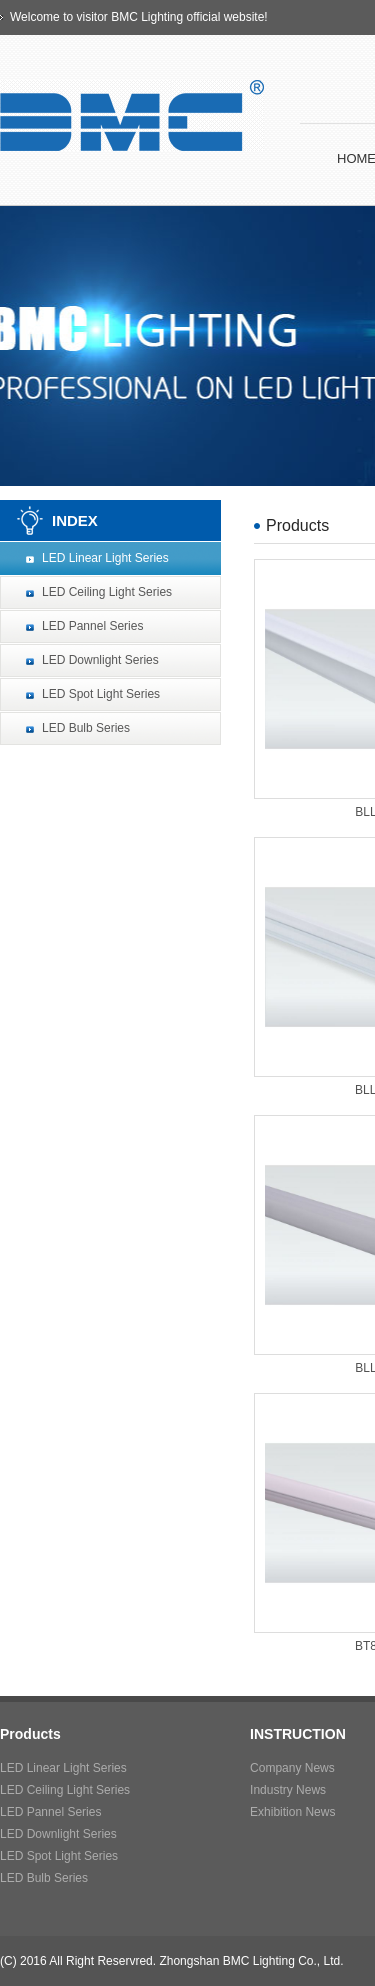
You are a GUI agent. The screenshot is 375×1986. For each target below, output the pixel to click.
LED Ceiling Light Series (107, 592)
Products (30, 1734)
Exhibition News (292, 1812)
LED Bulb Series (86, 728)
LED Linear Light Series (105, 558)
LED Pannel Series (92, 626)
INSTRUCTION (298, 1734)
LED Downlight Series (100, 660)
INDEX (75, 520)
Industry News (288, 1790)
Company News (292, 1768)
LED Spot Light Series (101, 694)
